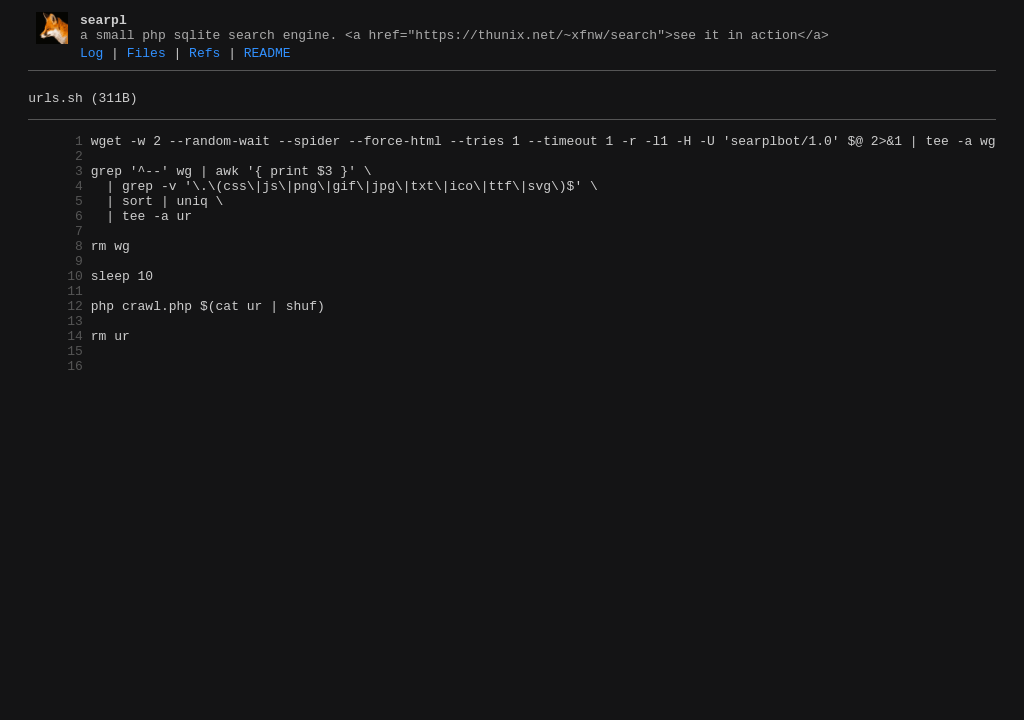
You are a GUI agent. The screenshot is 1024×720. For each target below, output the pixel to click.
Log (91, 59)
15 (55, 405)
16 (55, 423)
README (267, 59)
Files (146, 59)
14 (55, 387)
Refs (204, 59)
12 (55, 351)
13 (55, 369)
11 (55, 333)
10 (55, 315)
